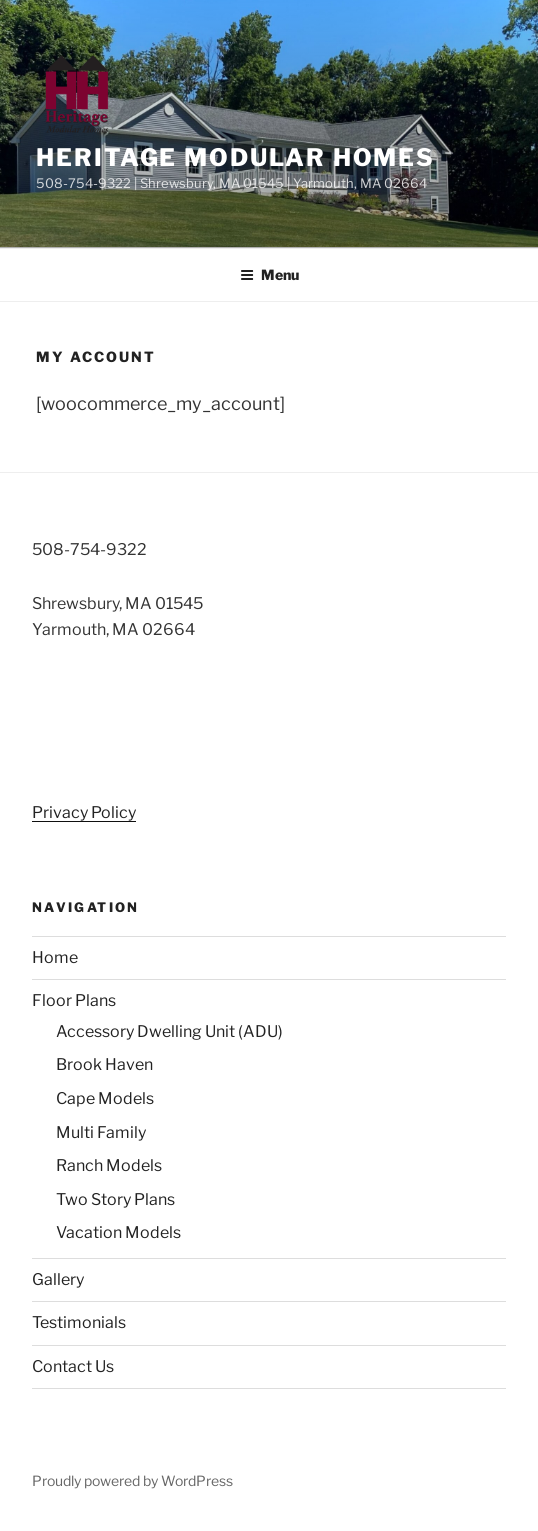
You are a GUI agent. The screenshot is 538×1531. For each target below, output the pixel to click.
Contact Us (73, 1366)
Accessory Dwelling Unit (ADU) (169, 1031)
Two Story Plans (115, 1199)
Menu (269, 274)
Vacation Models (118, 1232)
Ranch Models (109, 1165)
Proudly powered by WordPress (132, 1480)
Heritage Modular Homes (235, 157)
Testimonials (79, 1322)
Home (55, 957)
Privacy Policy (84, 812)
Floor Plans (74, 1000)
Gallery (58, 1279)
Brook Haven (104, 1064)
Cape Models (105, 1098)
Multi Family (101, 1132)
